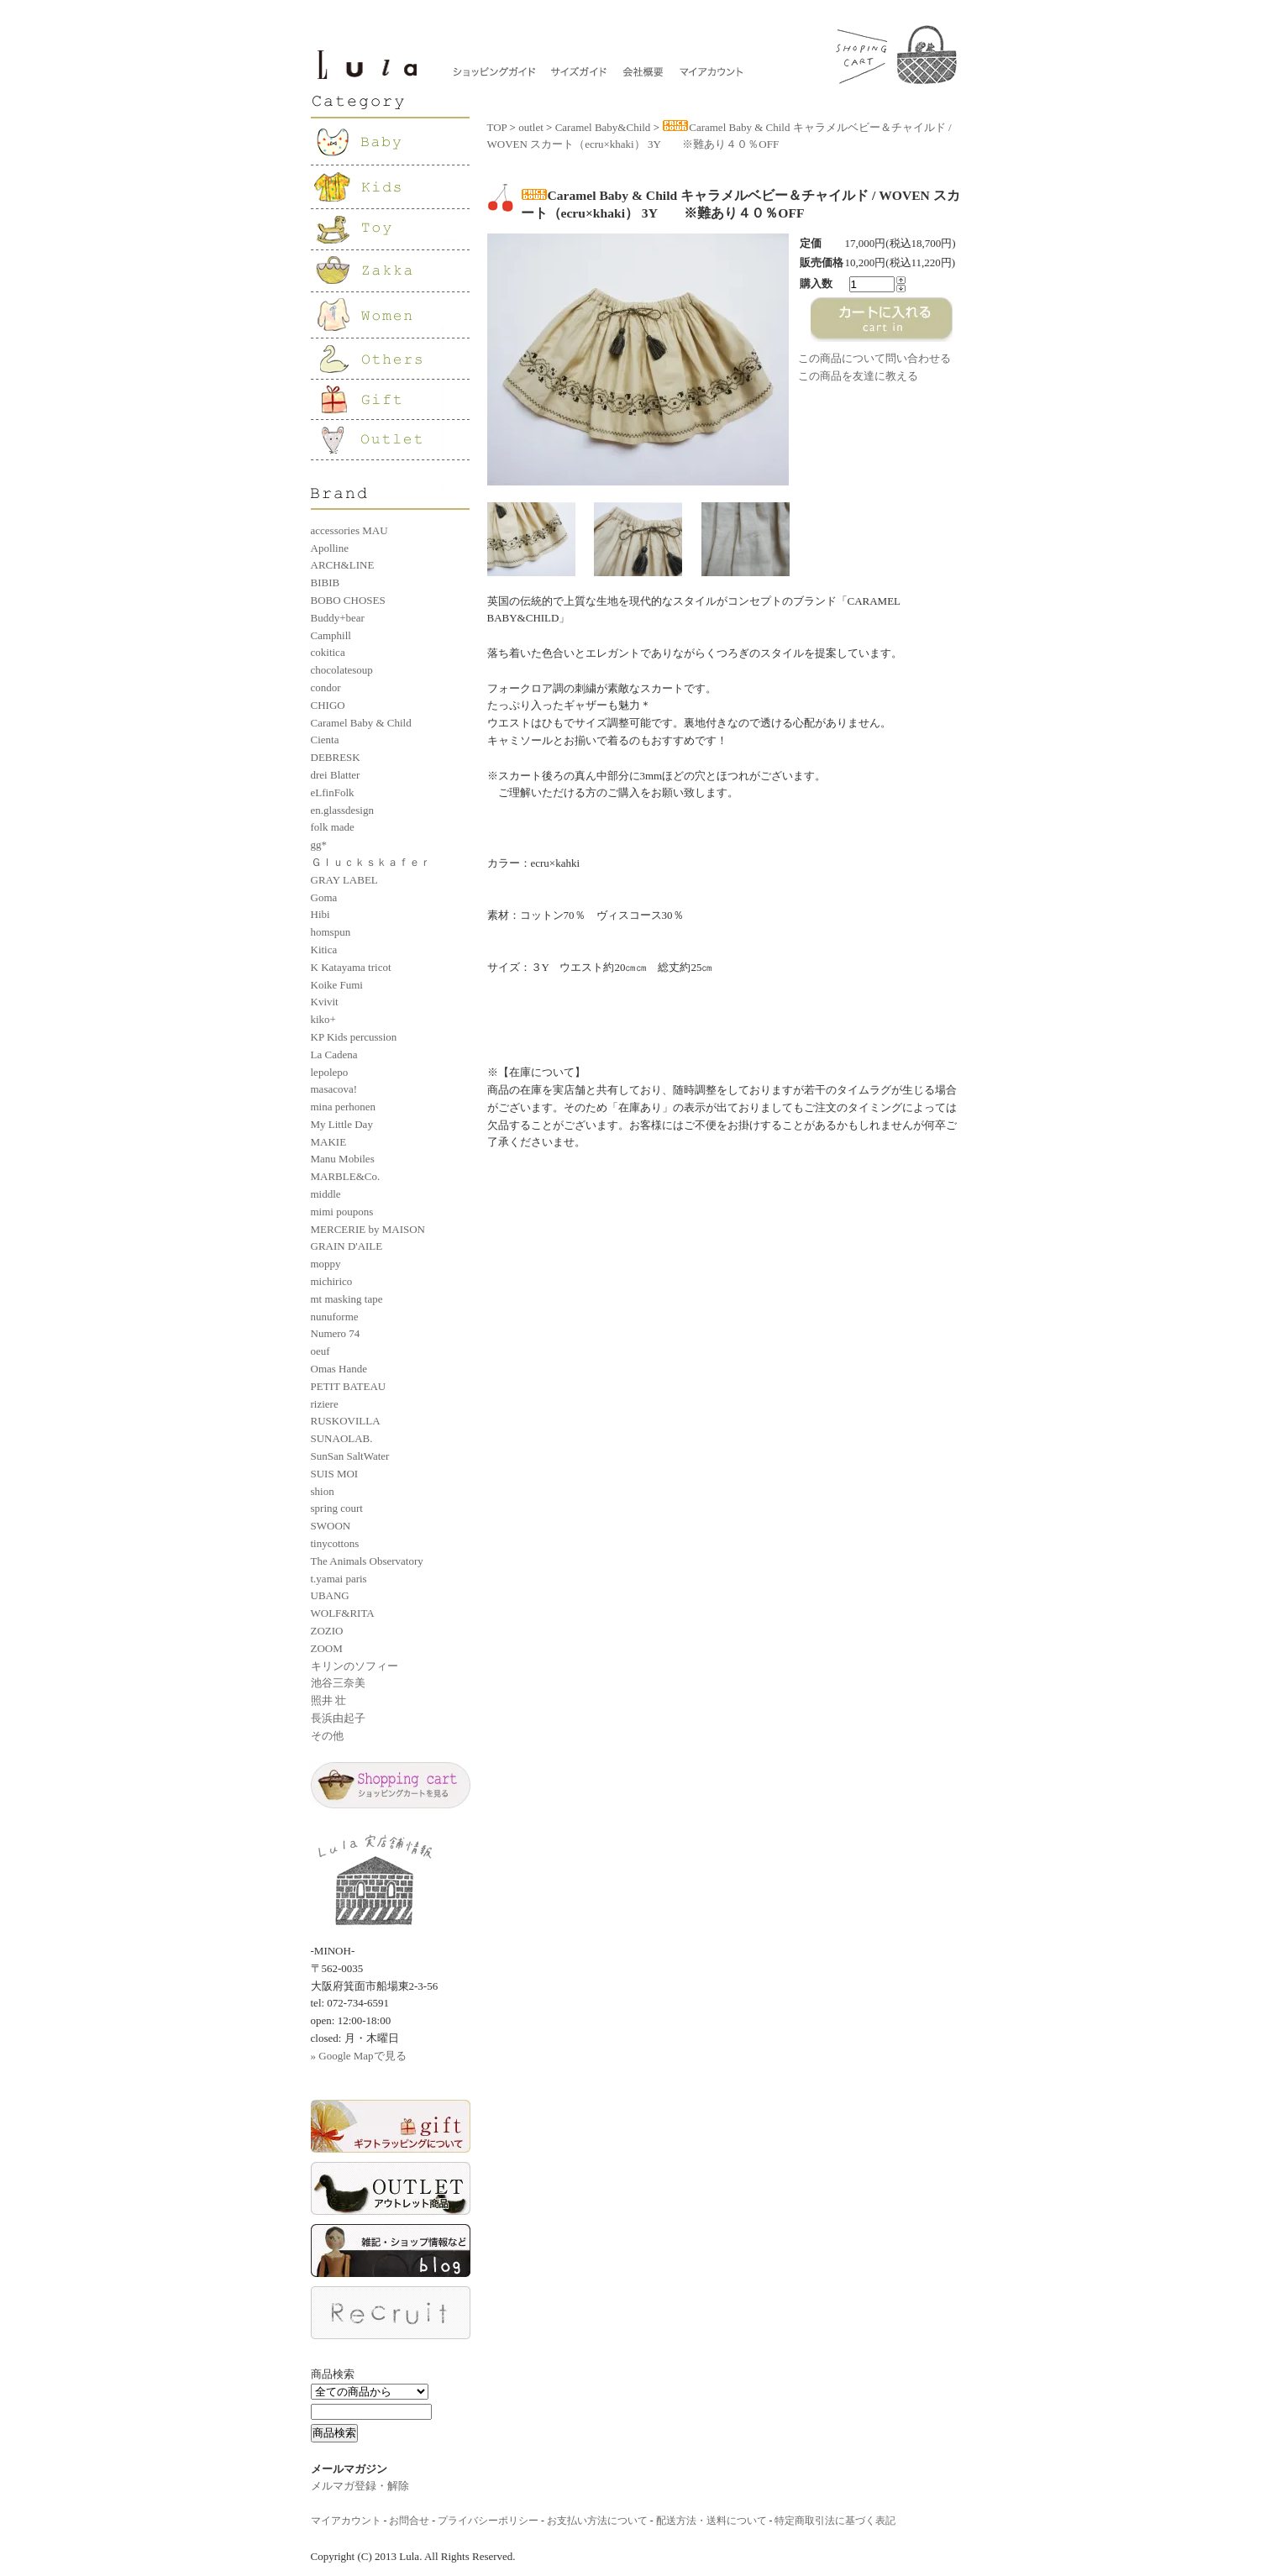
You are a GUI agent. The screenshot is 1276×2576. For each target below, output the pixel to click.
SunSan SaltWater (350, 1456)
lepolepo (330, 1072)
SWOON (331, 1525)
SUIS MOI (335, 1473)
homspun (331, 932)
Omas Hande (339, 1368)
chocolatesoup (342, 670)
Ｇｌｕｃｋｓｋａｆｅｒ (371, 862)
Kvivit (325, 1001)
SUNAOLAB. (342, 1438)
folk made (332, 827)
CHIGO (328, 705)
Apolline (330, 548)
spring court (337, 1508)
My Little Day (342, 1124)
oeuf (320, 1351)
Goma (324, 897)
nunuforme (335, 1316)
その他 (327, 1735)
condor (326, 687)
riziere (325, 1404)
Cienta (325, 739)
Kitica (324, 949)
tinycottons (335, 1543)
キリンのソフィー (354, 1666)
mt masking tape (347, 1299)
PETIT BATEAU (348, 1386)
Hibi (320, 914)
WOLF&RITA (343, 1613)
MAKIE (329, 1142)
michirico (332, 1281)
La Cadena (334, 1054)
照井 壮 (328, 1700)
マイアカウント (346, 2521)
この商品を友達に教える (858, 376)
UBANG (330, 1595)
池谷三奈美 (338, 1682)
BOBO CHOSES (348, 600)
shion (322, 1491)
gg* (319, 844)
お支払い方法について (597, 2521)
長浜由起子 (338, 1718)
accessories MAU (349, 530)
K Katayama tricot (351, 967)
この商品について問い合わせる (874, 358)
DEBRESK (335, 757)
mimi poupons (342, 1211)
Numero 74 (335, 1333)
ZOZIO (327, 1630)
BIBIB (325, 582)
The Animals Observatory (367, 1561)
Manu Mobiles (343, 1158)
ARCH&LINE (343, 565)
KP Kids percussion (354, 1037)
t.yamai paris (339, 1578)
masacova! (334, 1089)
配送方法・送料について (711, 2521)
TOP (497, 127)
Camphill (331, 635)
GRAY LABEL (344, 880)
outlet (530, 127)
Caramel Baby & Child (361, 722)
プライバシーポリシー (488, 2521)
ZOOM (327, 1648)
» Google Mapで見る (359, 2055)
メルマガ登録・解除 (360, 2485)
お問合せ (409, 2521)
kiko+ (323, 1019)
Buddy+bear (338, 617)
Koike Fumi (337, 984)
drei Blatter (335, 775)
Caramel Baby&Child (603, 127)
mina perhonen (343, 1106)
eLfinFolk (332, 792)
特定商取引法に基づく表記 (835, 2521)
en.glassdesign (342, 810)
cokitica (328, 652)
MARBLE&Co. (346, 1176)
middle (326, 1194)
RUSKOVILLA (346, 1420)
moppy (326, 1263)
